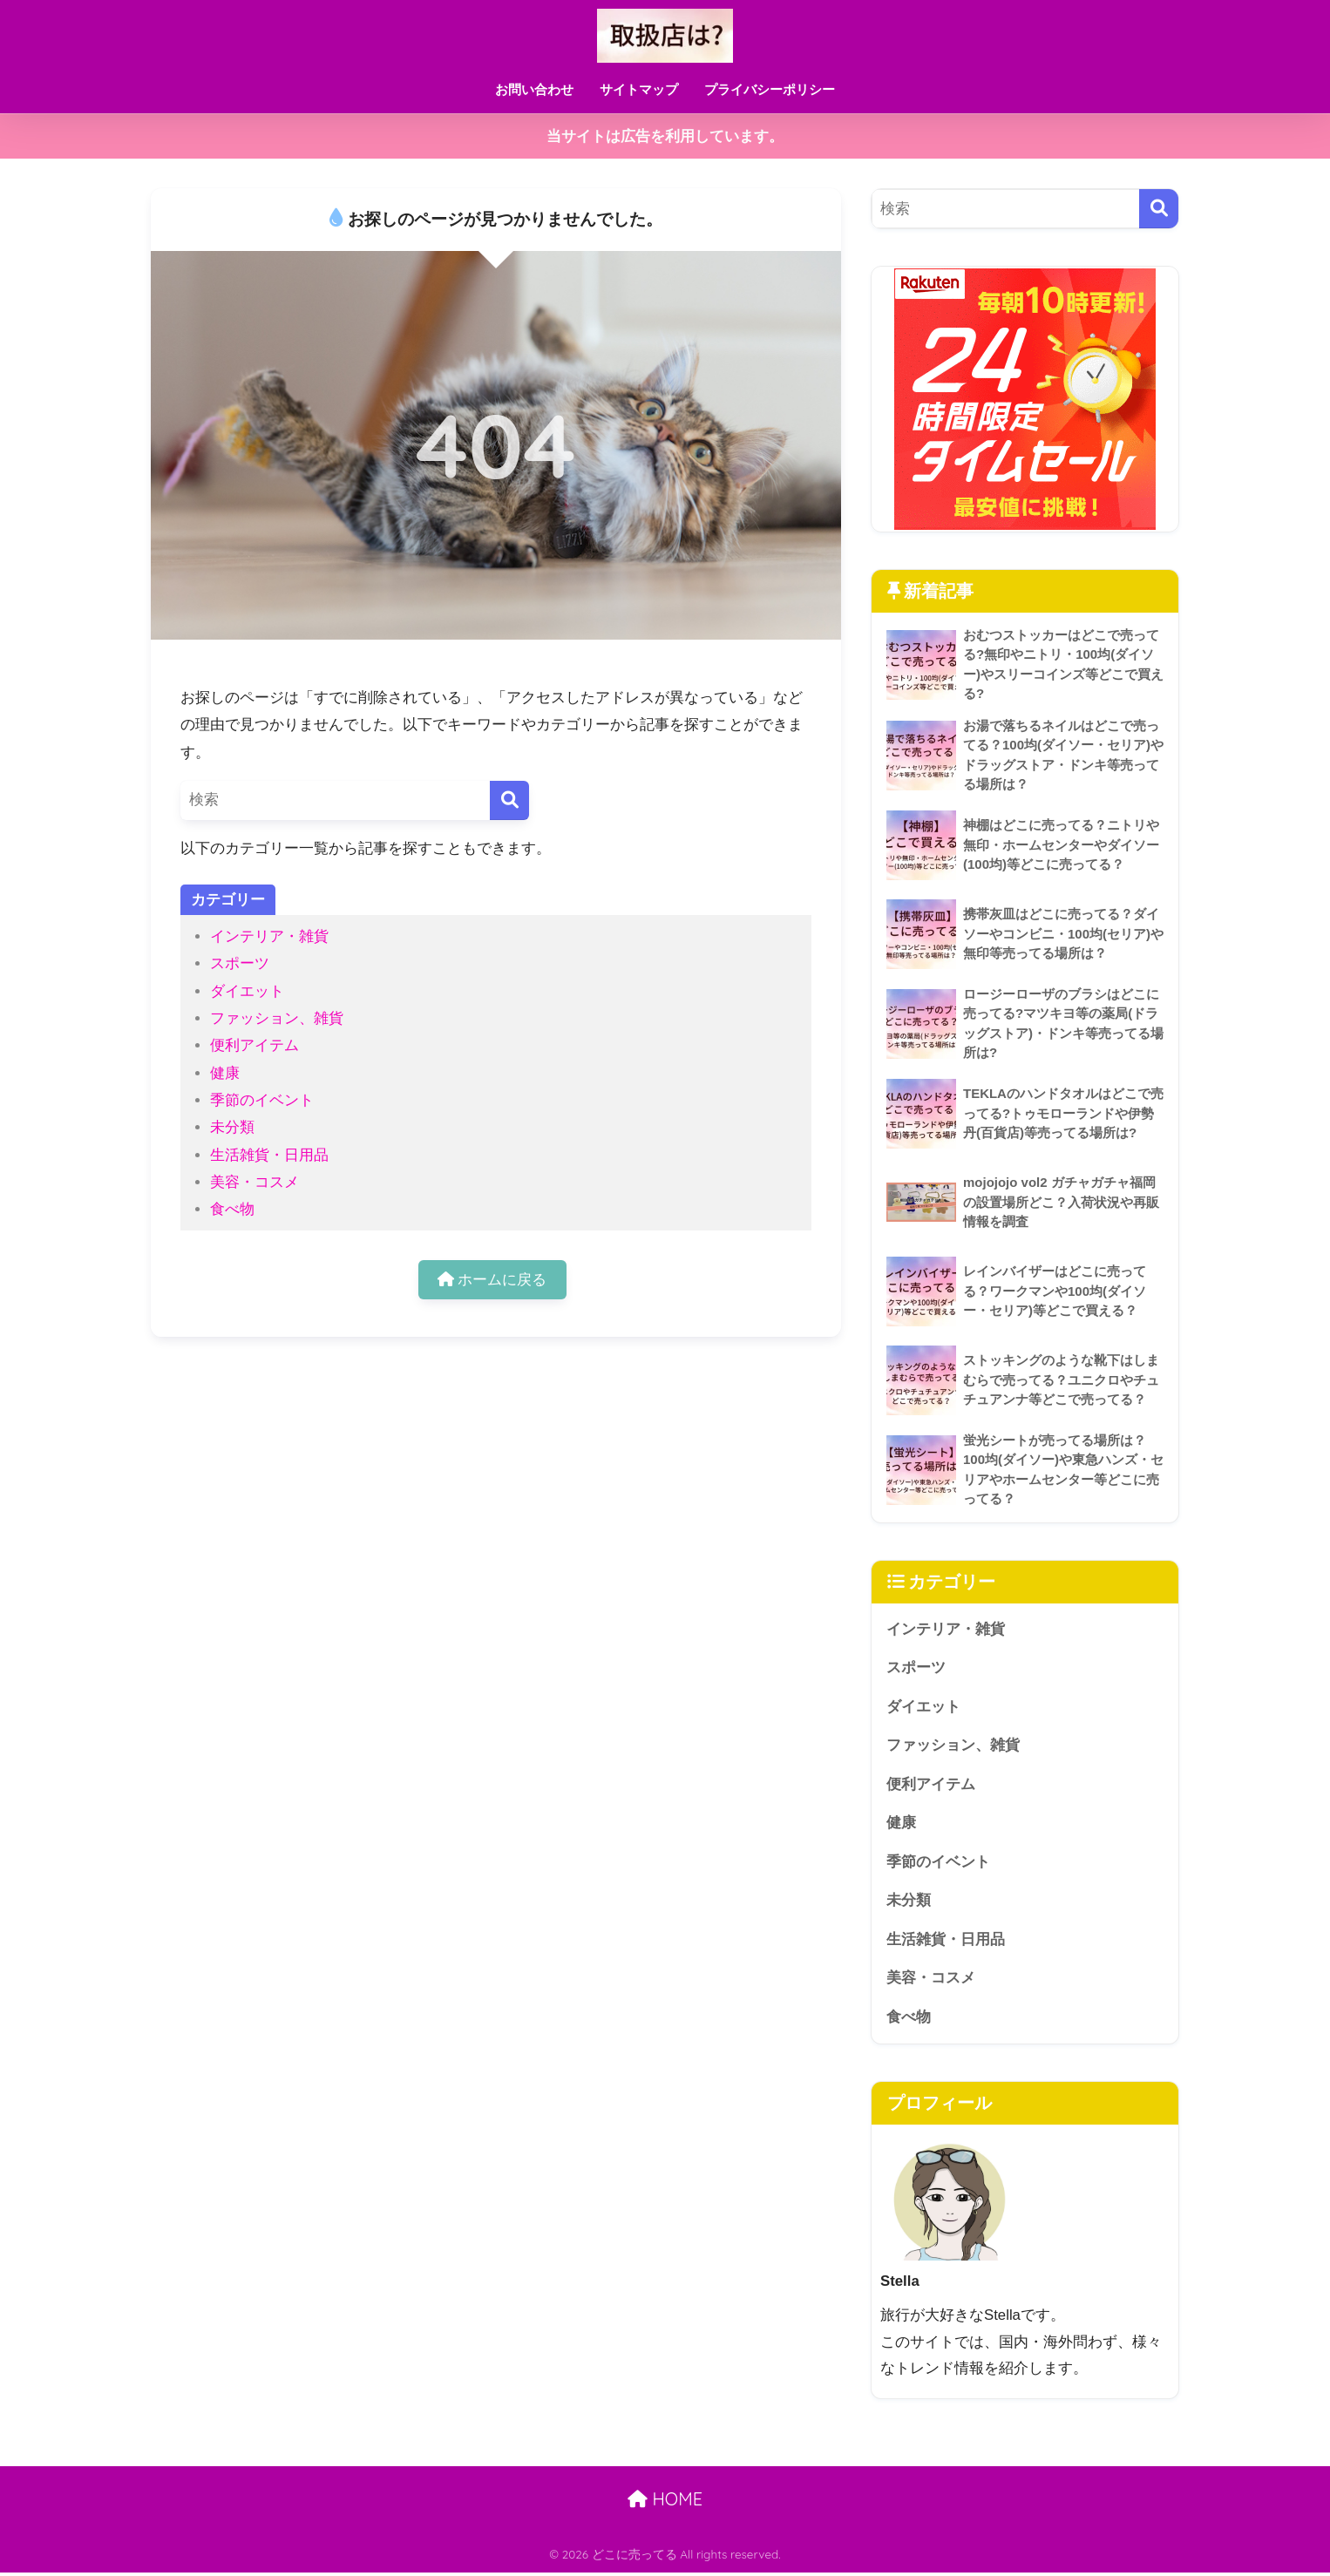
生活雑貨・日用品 (269, 1155)
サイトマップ (639, 89)
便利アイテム (254, 1045)
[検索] (509, 800)
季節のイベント (262, 1100)
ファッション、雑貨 (276, 1018)
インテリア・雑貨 (269, 936)
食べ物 (232, 1209)
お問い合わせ (534, 89)
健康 (225, 1073)
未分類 (232, 1127)
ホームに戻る (492, 1279)
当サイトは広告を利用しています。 (665, 136)
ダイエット (247, 991)
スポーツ (239, 963)
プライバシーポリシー (769, 89)
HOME (665, 2502)
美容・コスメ (254, 1182)
